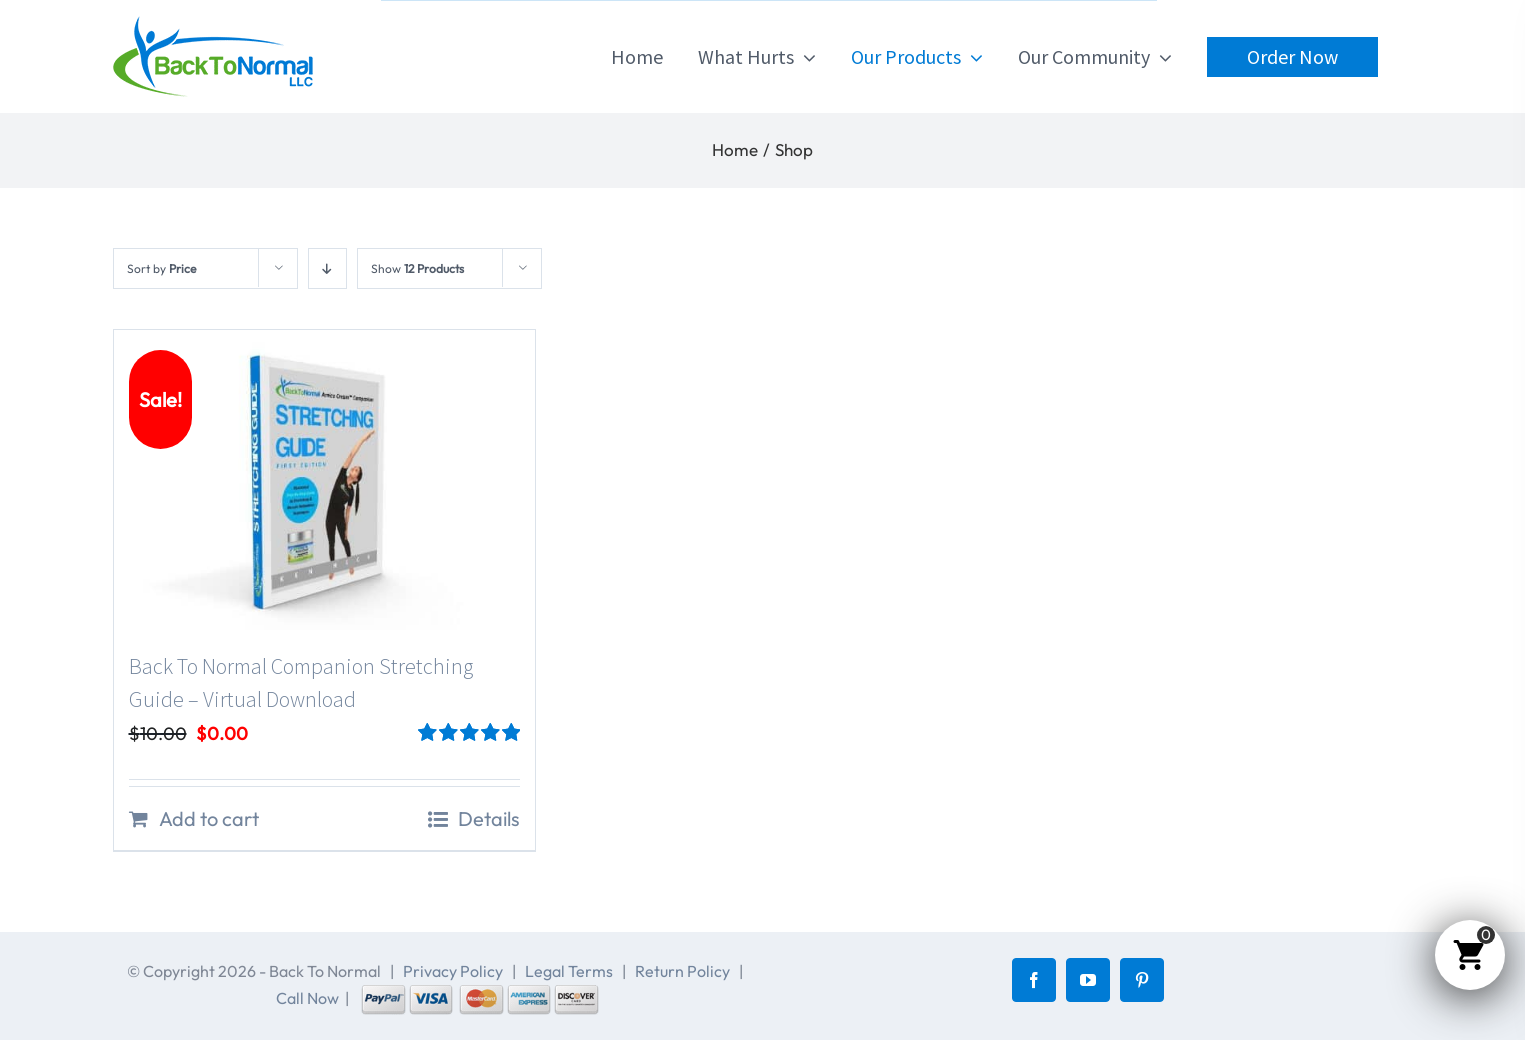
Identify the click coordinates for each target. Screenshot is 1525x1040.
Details (489, 818)
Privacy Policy (453, 971)
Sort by (161, 268)
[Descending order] (327, 268)
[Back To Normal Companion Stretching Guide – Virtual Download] (325, 480)
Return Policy (682, 971)
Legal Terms (569, 971)
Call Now (307, 998)
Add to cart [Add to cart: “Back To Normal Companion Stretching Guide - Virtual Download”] (209, 818)
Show (417, 268)
